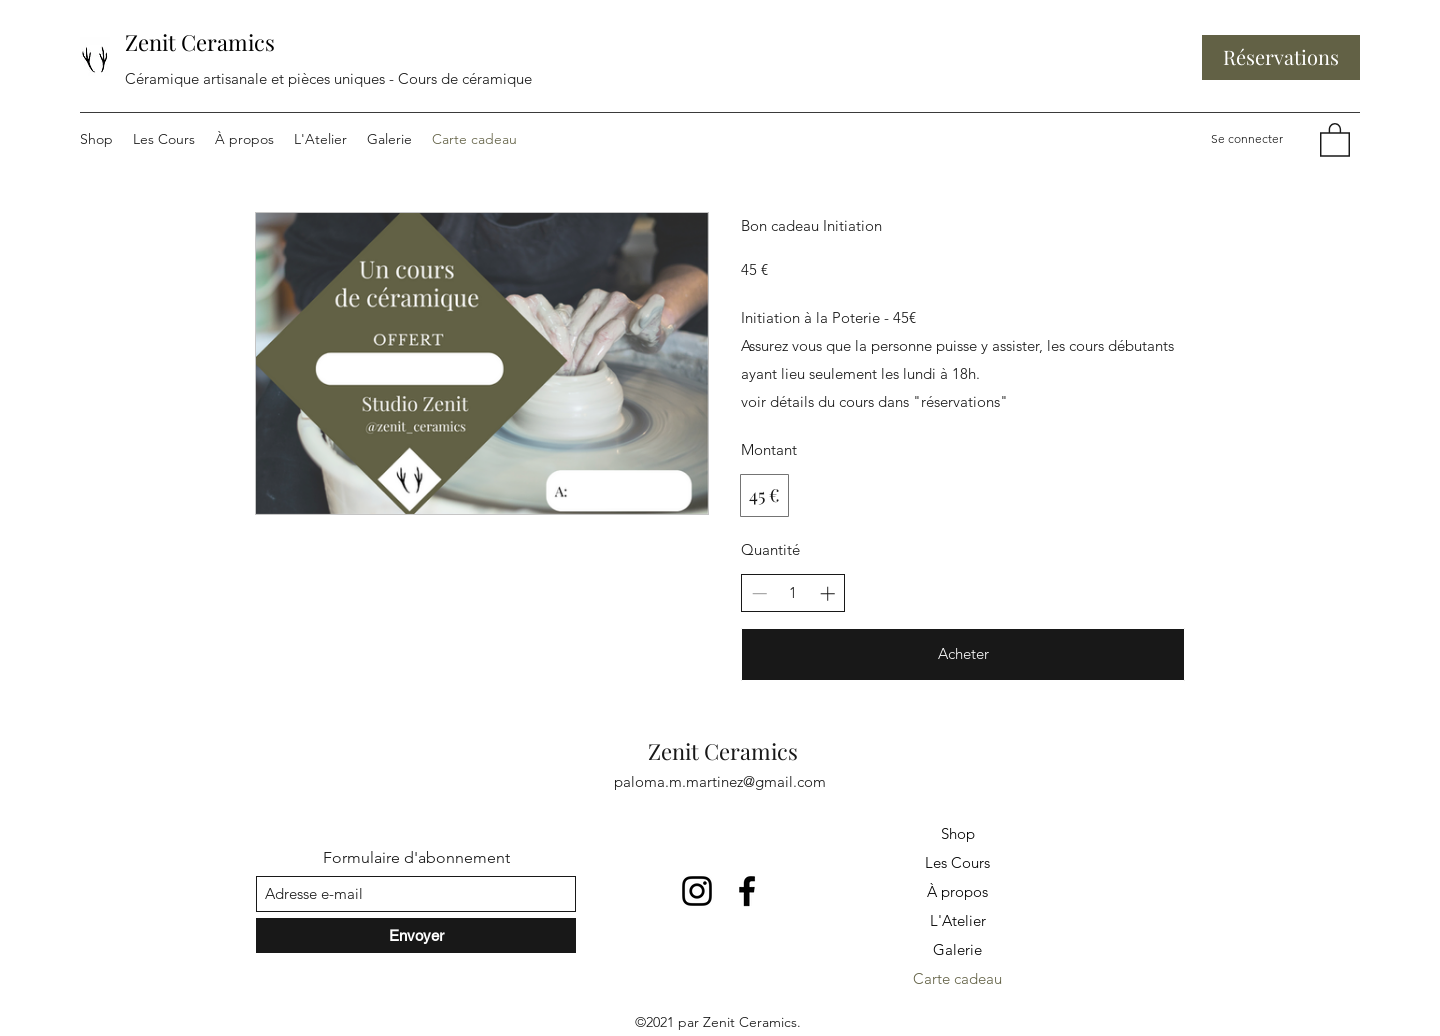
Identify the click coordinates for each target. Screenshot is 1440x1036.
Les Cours (957, 862)
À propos (957, 891)
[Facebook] (747, 891)
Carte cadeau (957, 978)
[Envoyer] (416, 935)
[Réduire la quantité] (759, 593)
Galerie (957, 949)
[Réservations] (1281, 57)
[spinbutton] (793, 593)
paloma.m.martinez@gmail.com (720, 781)
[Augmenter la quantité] (827, 593)
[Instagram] (697, 891)
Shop (958, 833)
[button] (1335, 139)
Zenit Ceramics (200, 42)
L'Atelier (958, 920)
